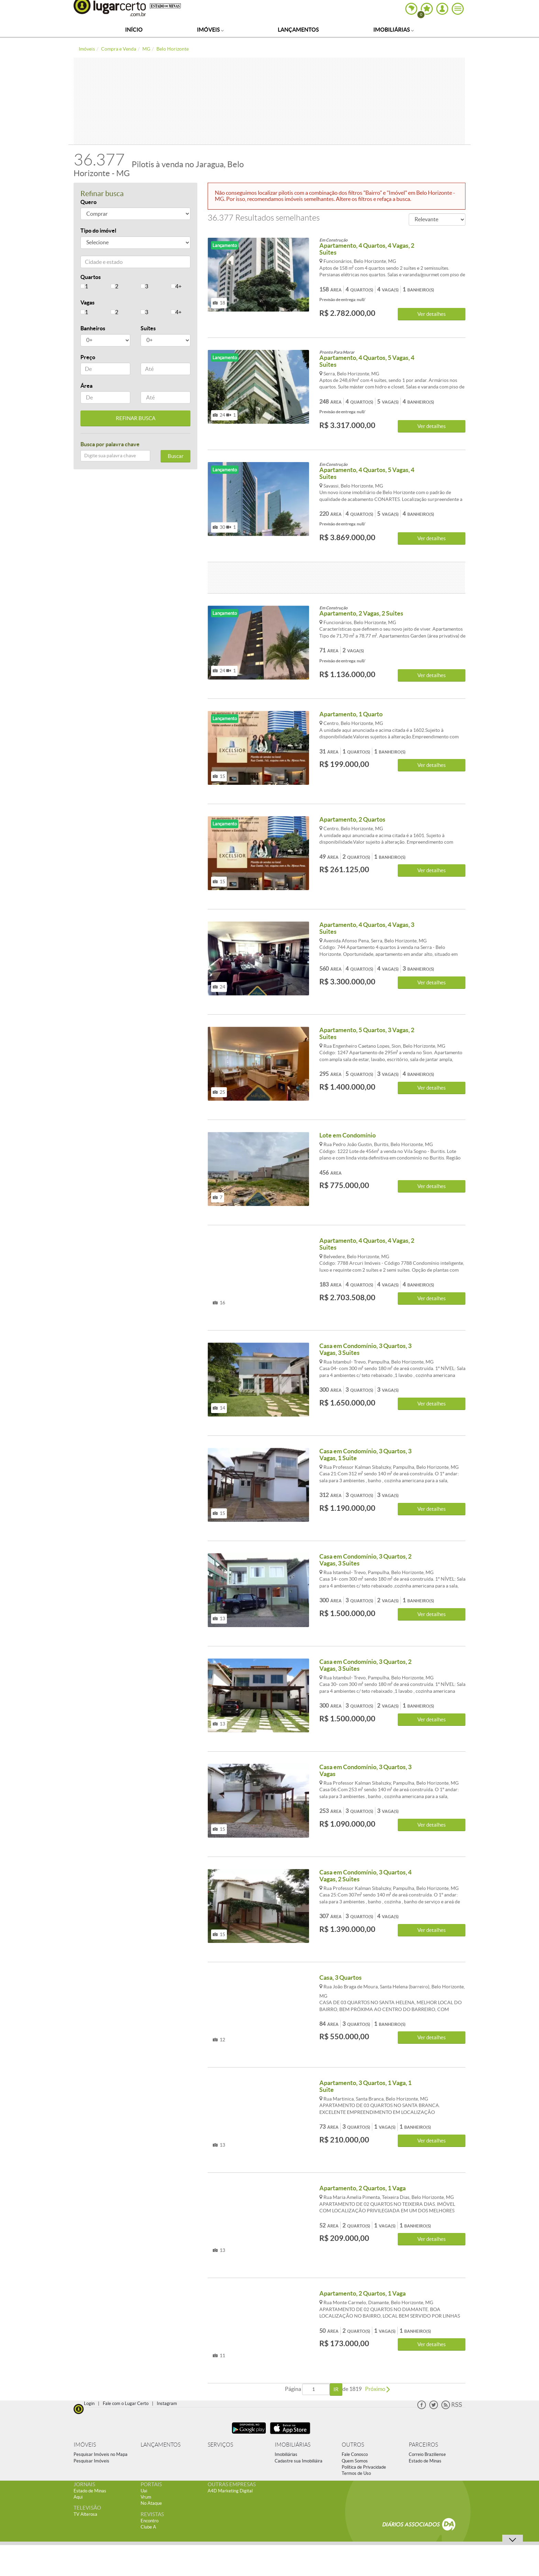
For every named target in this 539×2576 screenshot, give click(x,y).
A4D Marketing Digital (230, 2490)
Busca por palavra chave (110, 444)
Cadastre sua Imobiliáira (298, 2460)
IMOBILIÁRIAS (292, 2445)
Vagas (87, 302)
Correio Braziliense (427, 2454)
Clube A (148, 2527)
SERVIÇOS (220, 2445)
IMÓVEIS (85, 2445)
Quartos (90, 277)
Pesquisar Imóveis (91, 2460)
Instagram (167, 2403)
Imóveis (210, 29)
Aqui (78, 2497)
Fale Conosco (355, 2454)
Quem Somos (355, 2460)
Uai (144, 2490)
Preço (87, 357)
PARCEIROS (423, 2445)
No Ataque (151, 2503)
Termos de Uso (356, 2473)
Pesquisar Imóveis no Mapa (101, 2454)
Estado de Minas (425, 2460)
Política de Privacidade (364, 2467)
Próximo (377, 2389)
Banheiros (92, 328)
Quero (88, 202)
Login (89, 2403)
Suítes (148, 328)
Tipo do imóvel (98, 230)
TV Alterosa (85, 2514)
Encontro (149, 2520)
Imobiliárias (393, 29)
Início (134, 29)
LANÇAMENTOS (160, 2445)
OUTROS (353, 2445)
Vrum (146, 2497)
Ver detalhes (431, 314)
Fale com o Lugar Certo (125, 2403)
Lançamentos (298, 29)
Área (86, 386)
